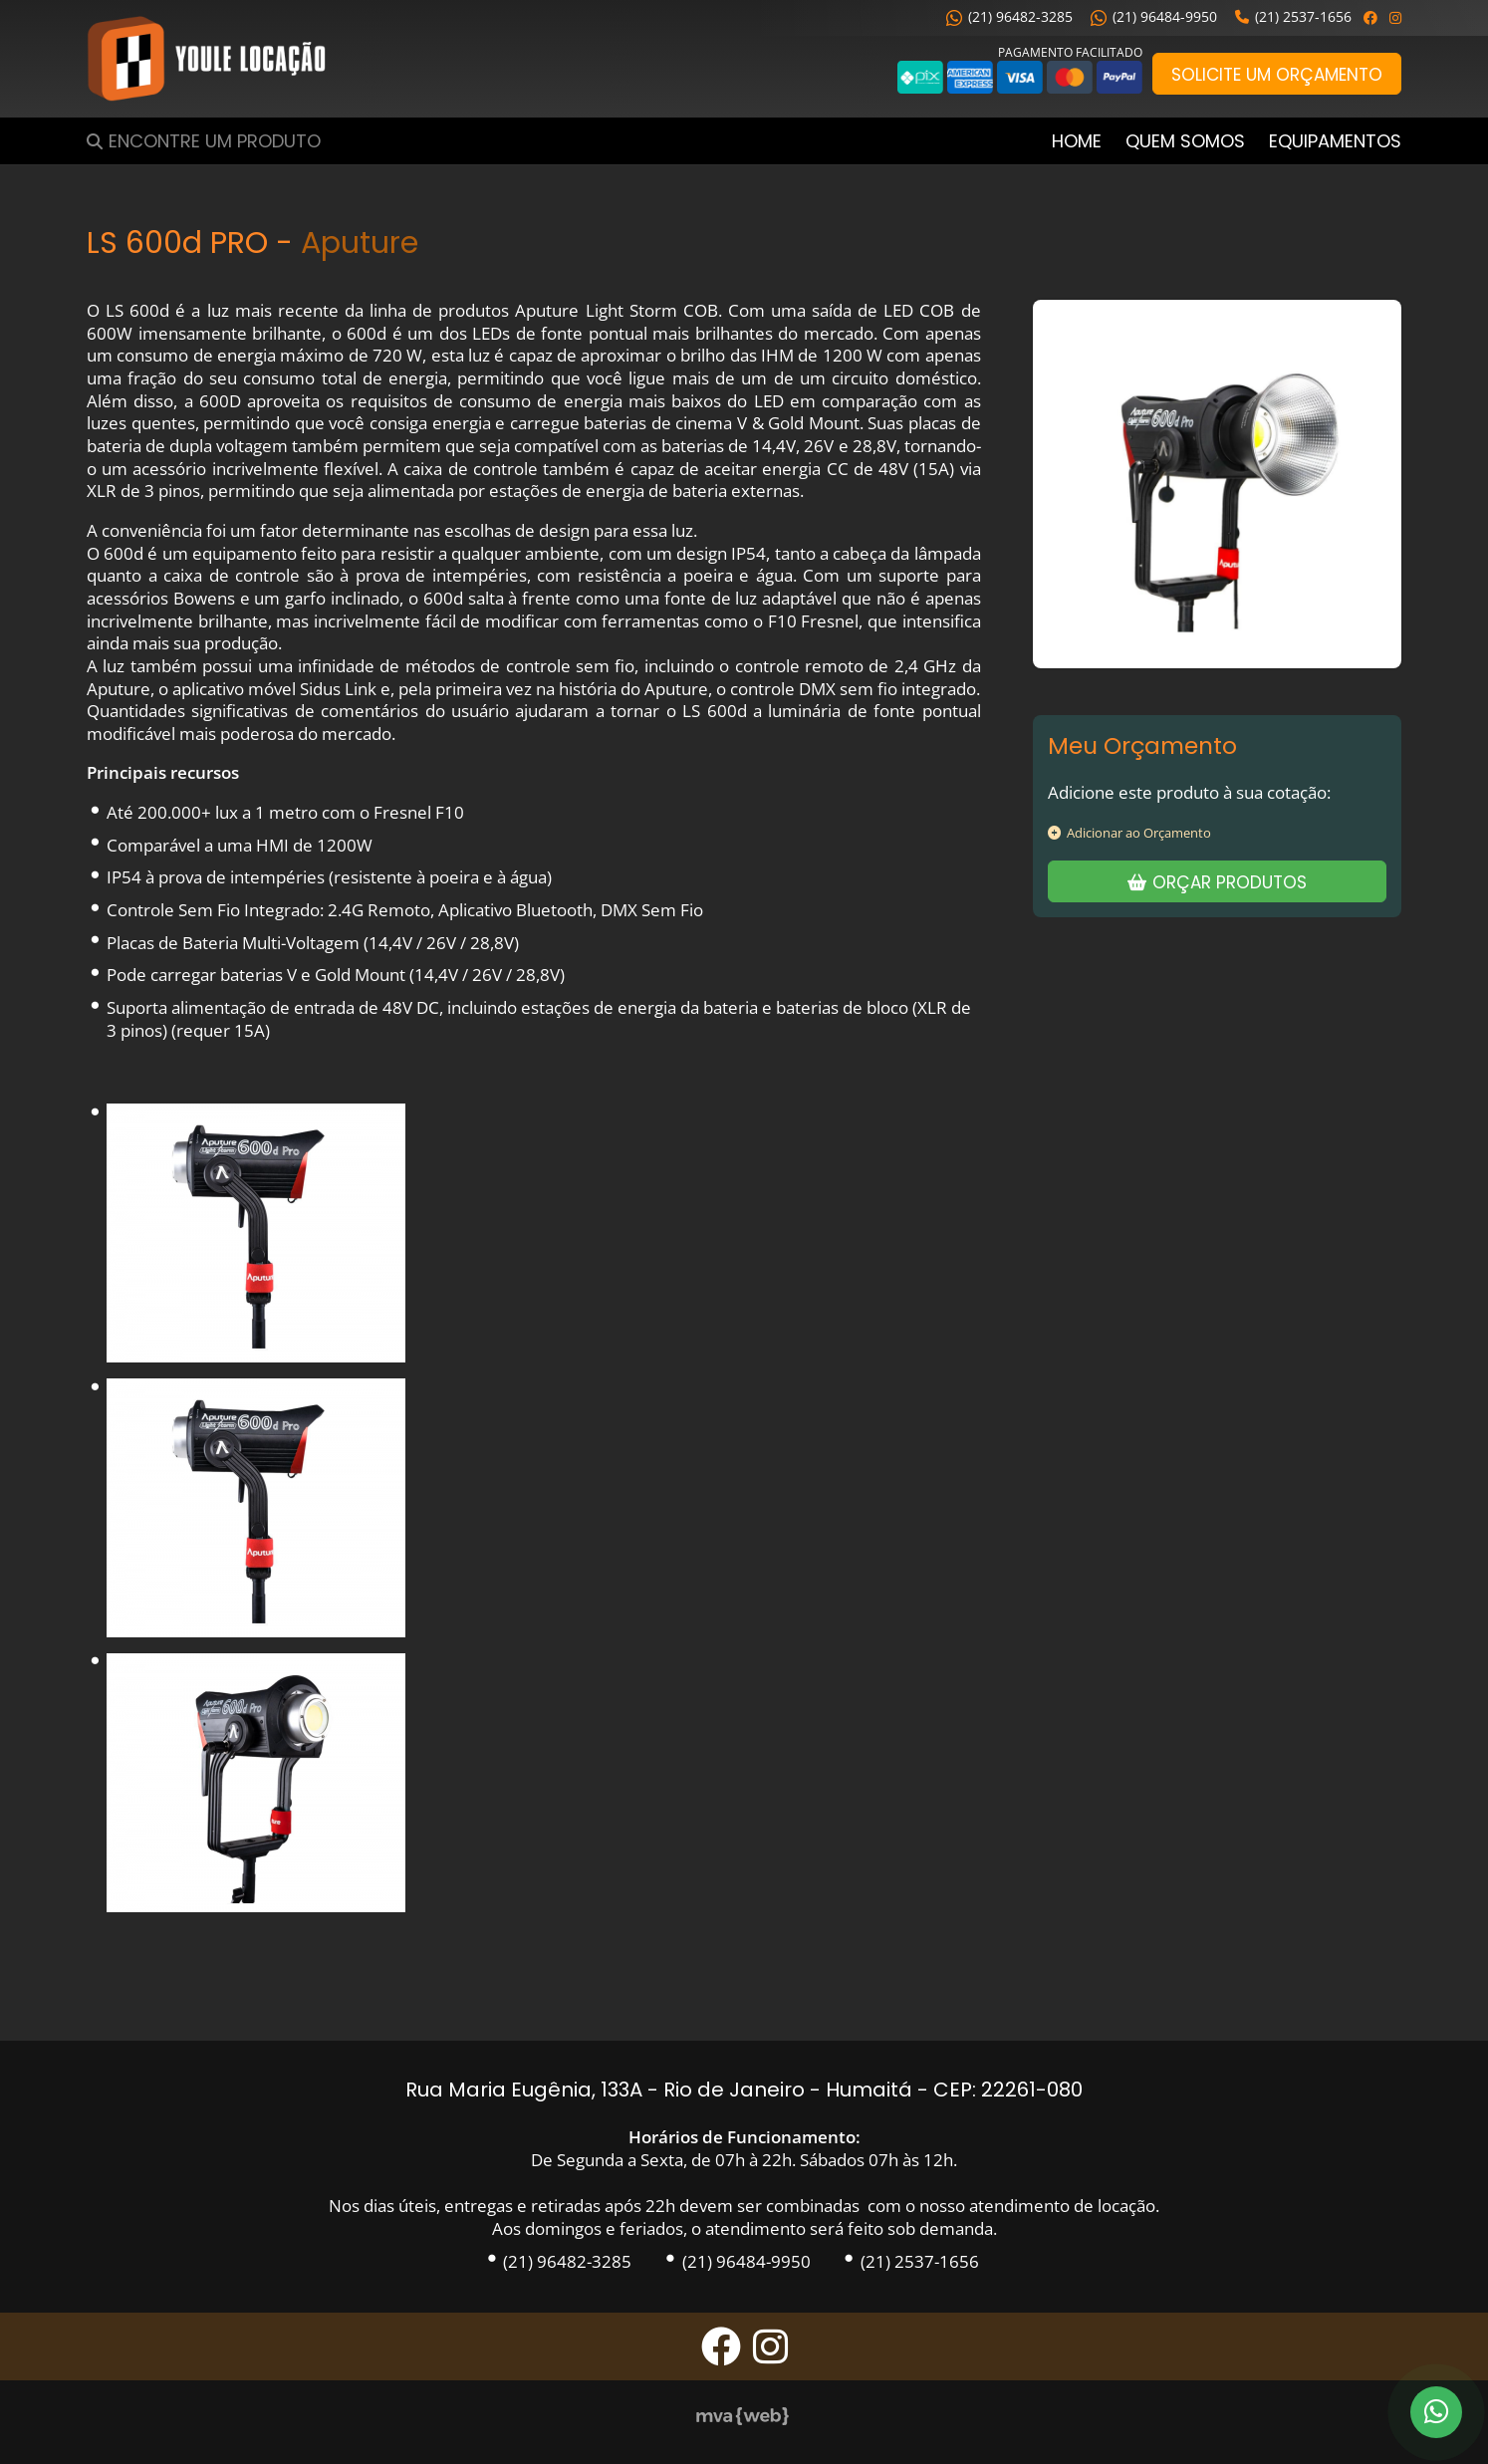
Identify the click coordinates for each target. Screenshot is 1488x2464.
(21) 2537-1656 (1293, 16)
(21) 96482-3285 (1009, 16)
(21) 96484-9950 (1154, 16)
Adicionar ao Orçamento (1129, 833)
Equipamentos (1335, 140)
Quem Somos (1185, 140)
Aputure (359, 242)
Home (1077, 140)
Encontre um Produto (215, 140)
